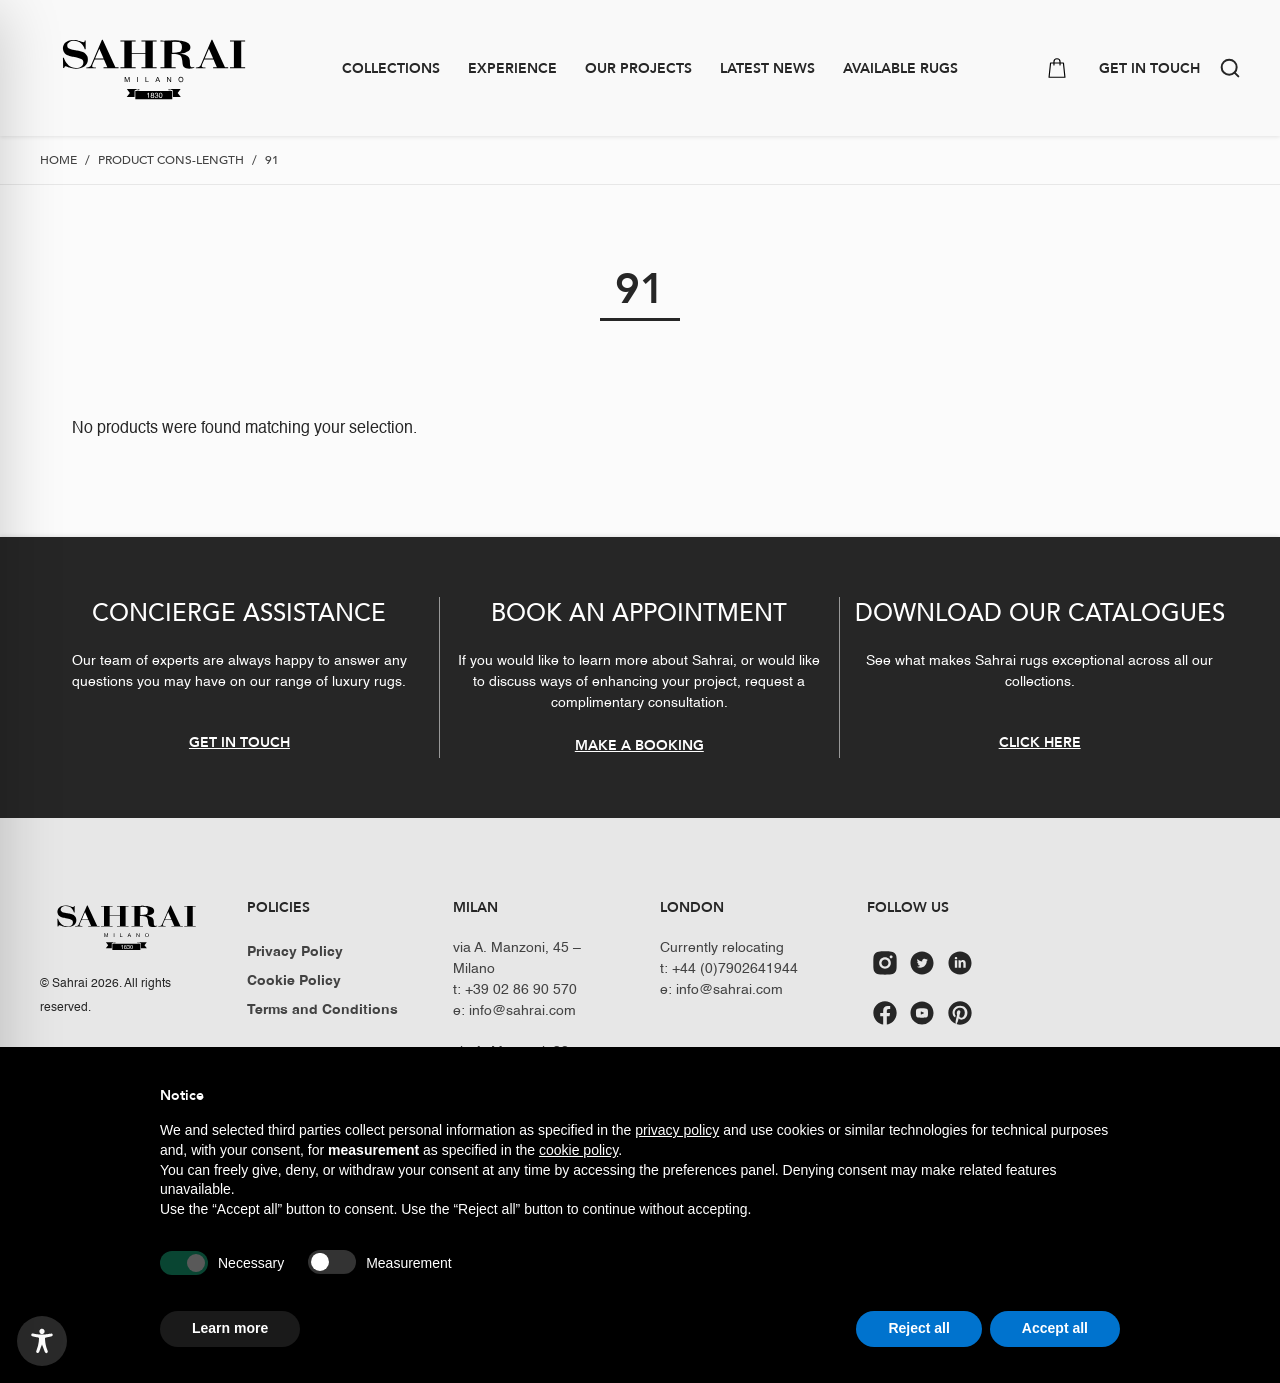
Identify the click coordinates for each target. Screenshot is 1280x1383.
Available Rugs (900, 68)
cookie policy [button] (578, 1150)
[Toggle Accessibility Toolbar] (42, 1341)
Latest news (767, 68)
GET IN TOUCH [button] (1149, 68)
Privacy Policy (295, 952)
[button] (1230, 68)
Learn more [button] (230, 1328)
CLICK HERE (1040, 742)
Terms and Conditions (322, 1010)
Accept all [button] (1055, 1328)
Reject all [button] (918, 1328)
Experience (512, 68)
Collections (391, 68)
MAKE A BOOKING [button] (639, 745)
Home (58, 160)
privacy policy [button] (677, 1130)
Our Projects (638, 68)
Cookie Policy (294, 981)
